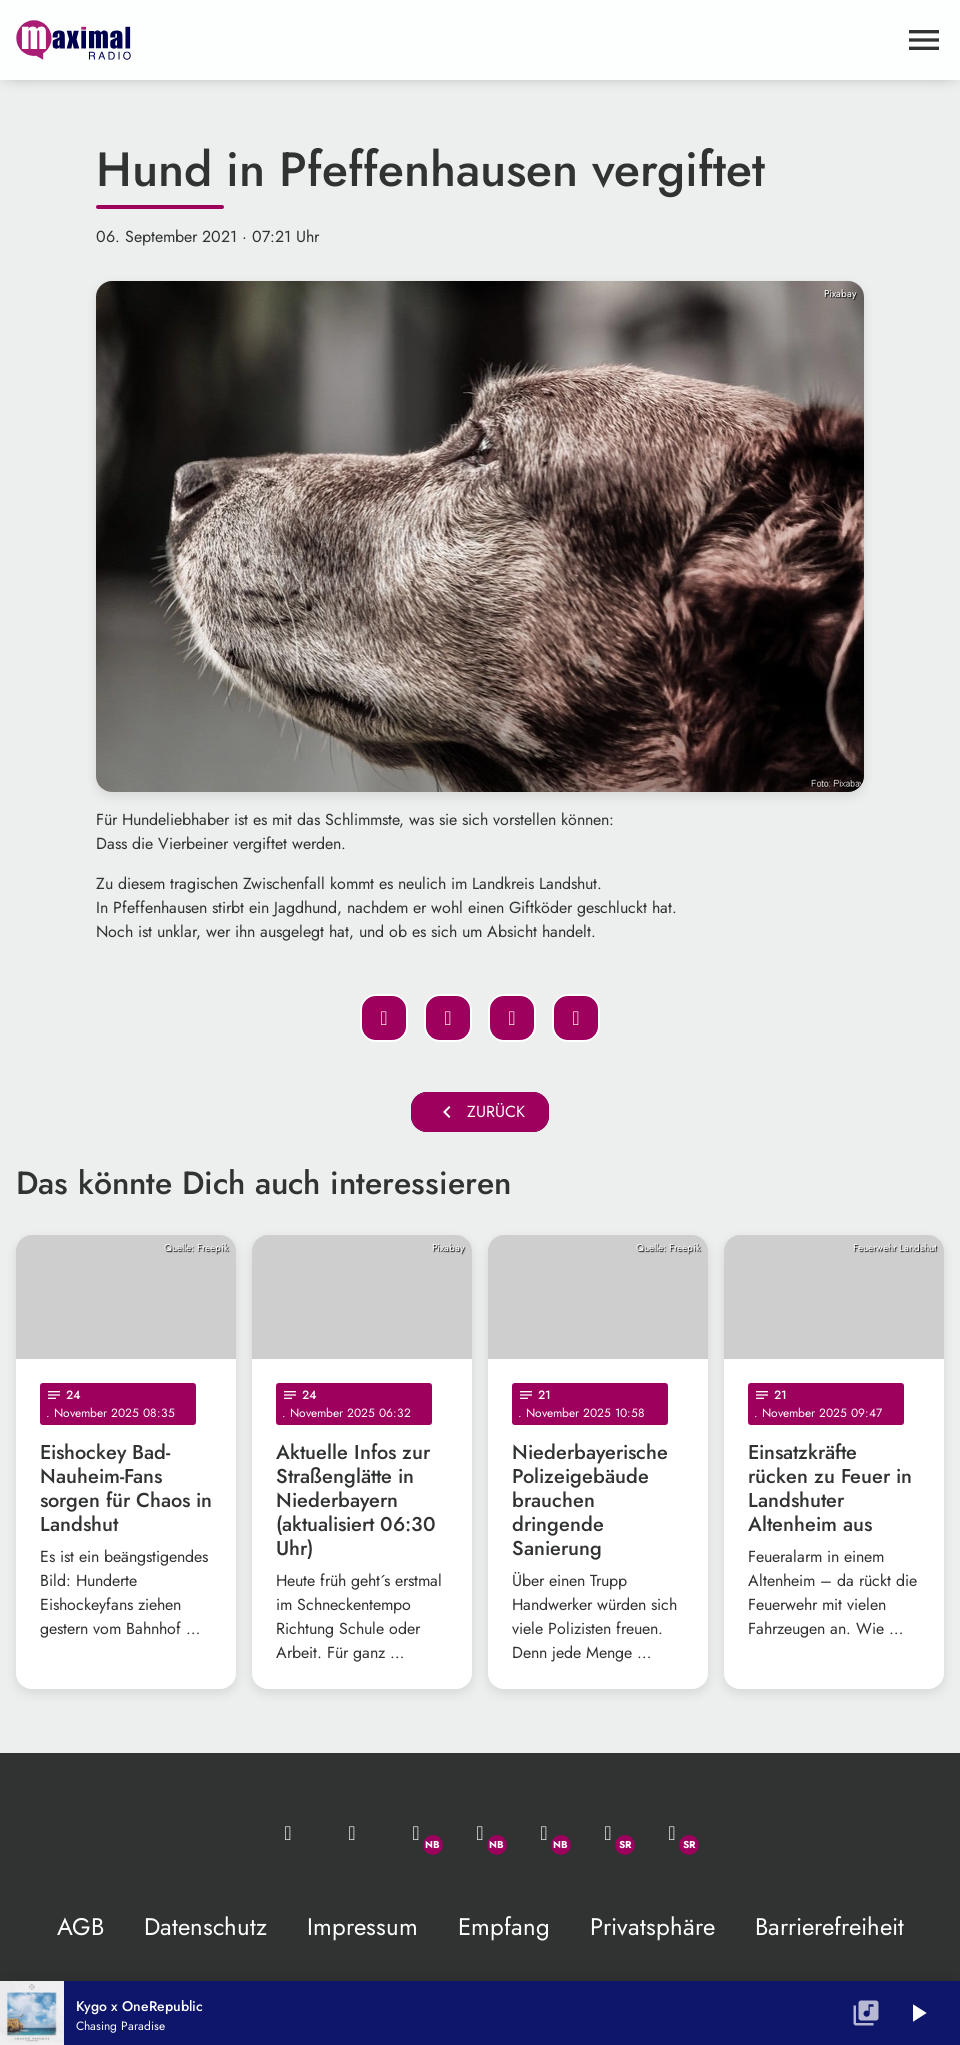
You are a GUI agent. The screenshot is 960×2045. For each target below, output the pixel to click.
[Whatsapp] (416, 1833)
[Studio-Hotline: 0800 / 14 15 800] (352, 1833)
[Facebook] (480, 1833)
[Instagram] (544, 1833)
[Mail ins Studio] (288, 1833)
